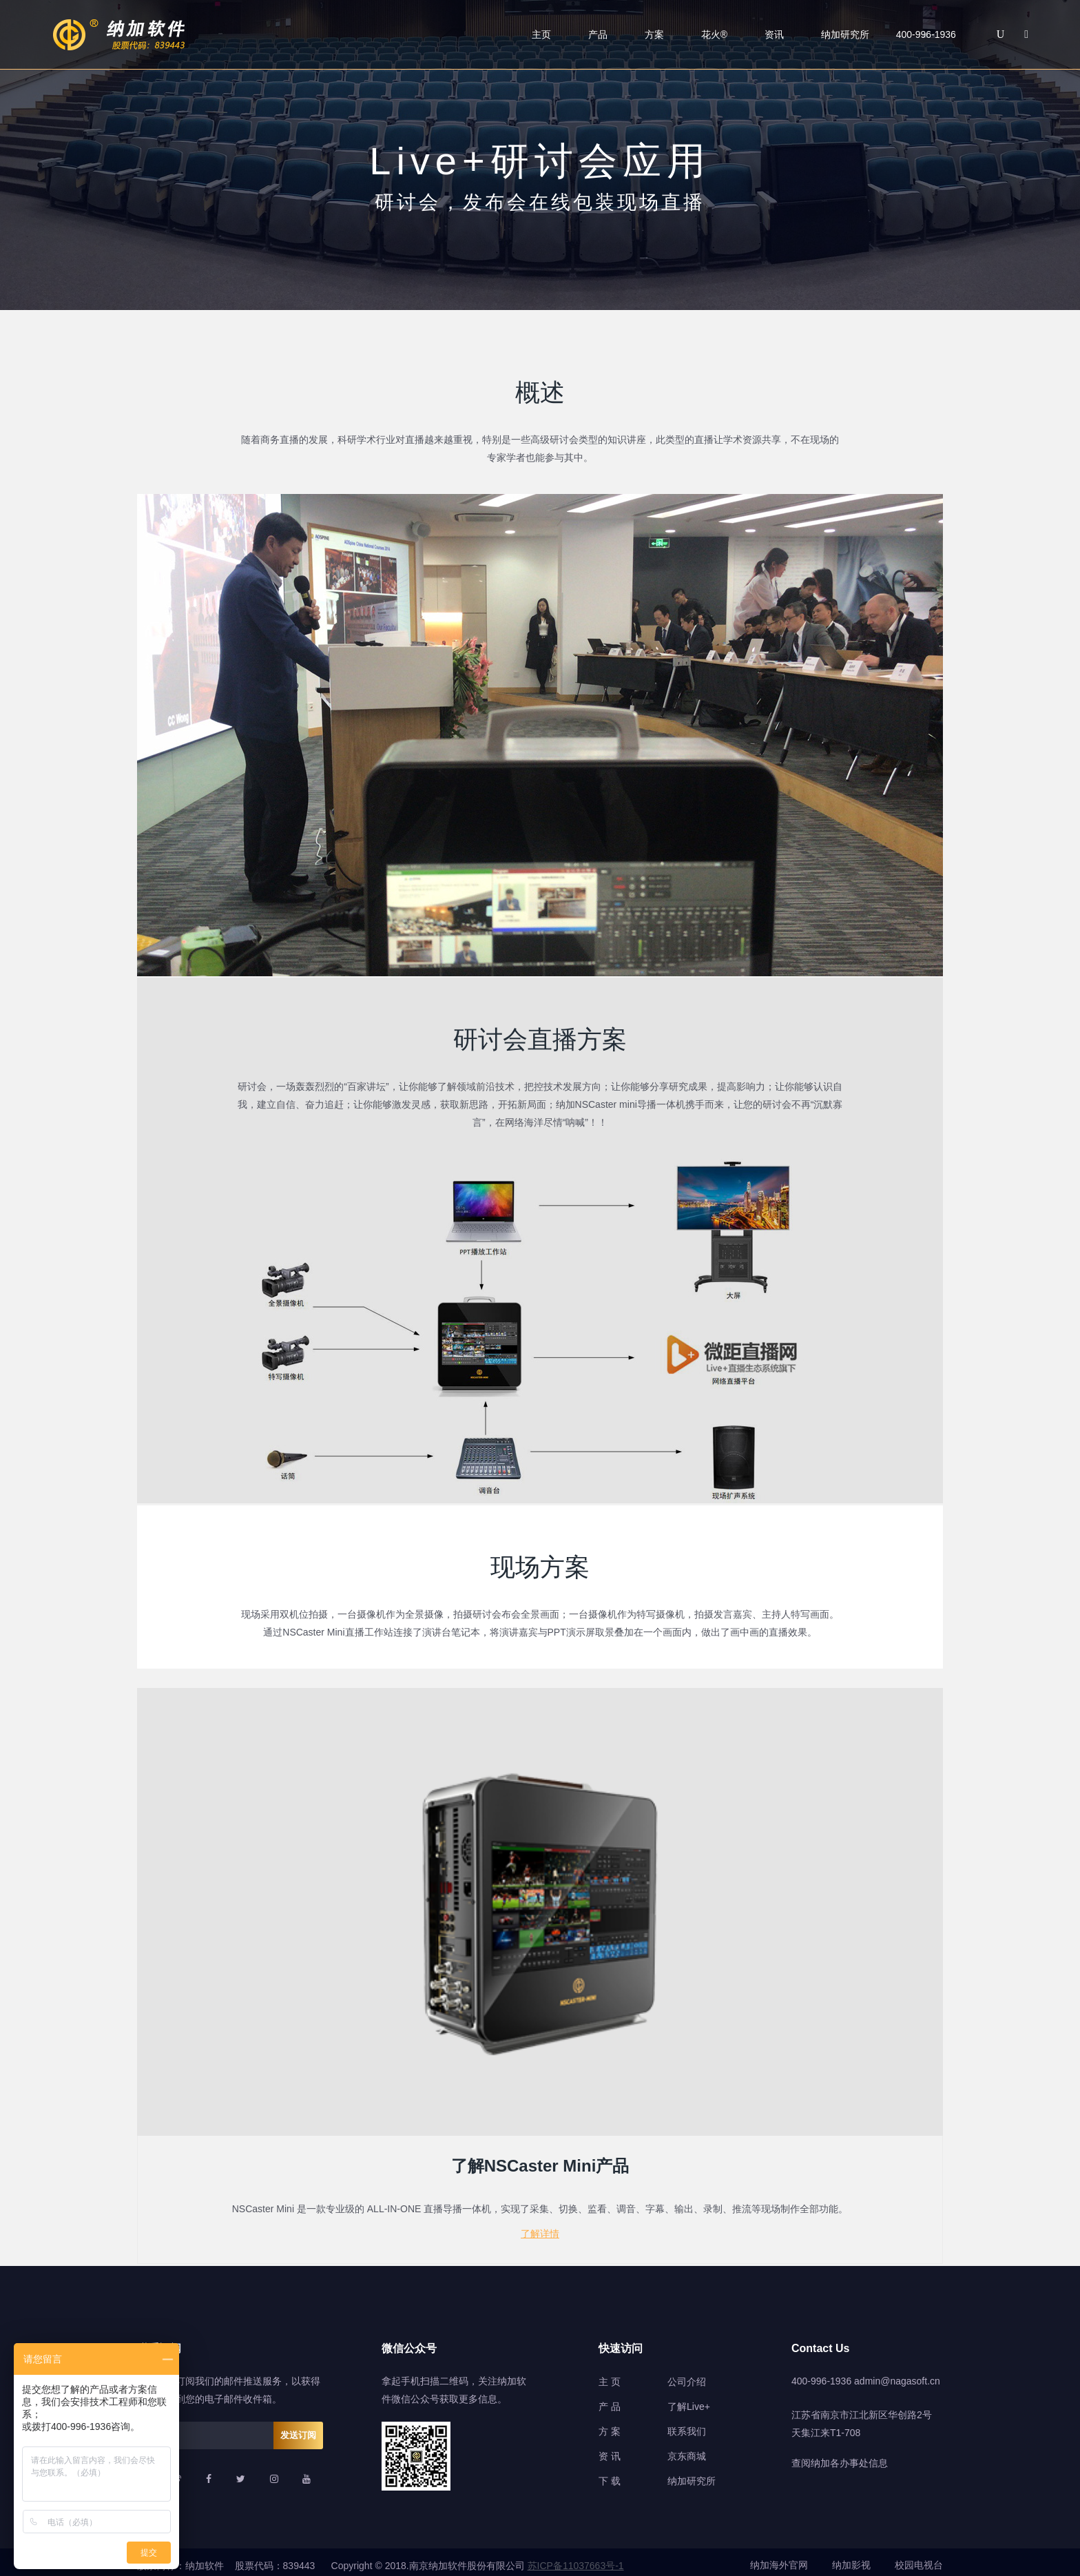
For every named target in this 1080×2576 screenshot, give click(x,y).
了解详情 (540, 2228)
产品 (598, 34)
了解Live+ (688, 2399)
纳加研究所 (845, 34)
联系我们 (686, 2424)
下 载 (610, 2474)
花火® (714, 34)
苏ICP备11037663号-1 (576, 2558)
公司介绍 (686, 2374)
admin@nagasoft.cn (897, 2374)
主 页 (610, 2374)
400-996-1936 (821, 2374)
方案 (654, 34)
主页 (541, 34)
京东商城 (686, 2449)
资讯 (774, 34)
